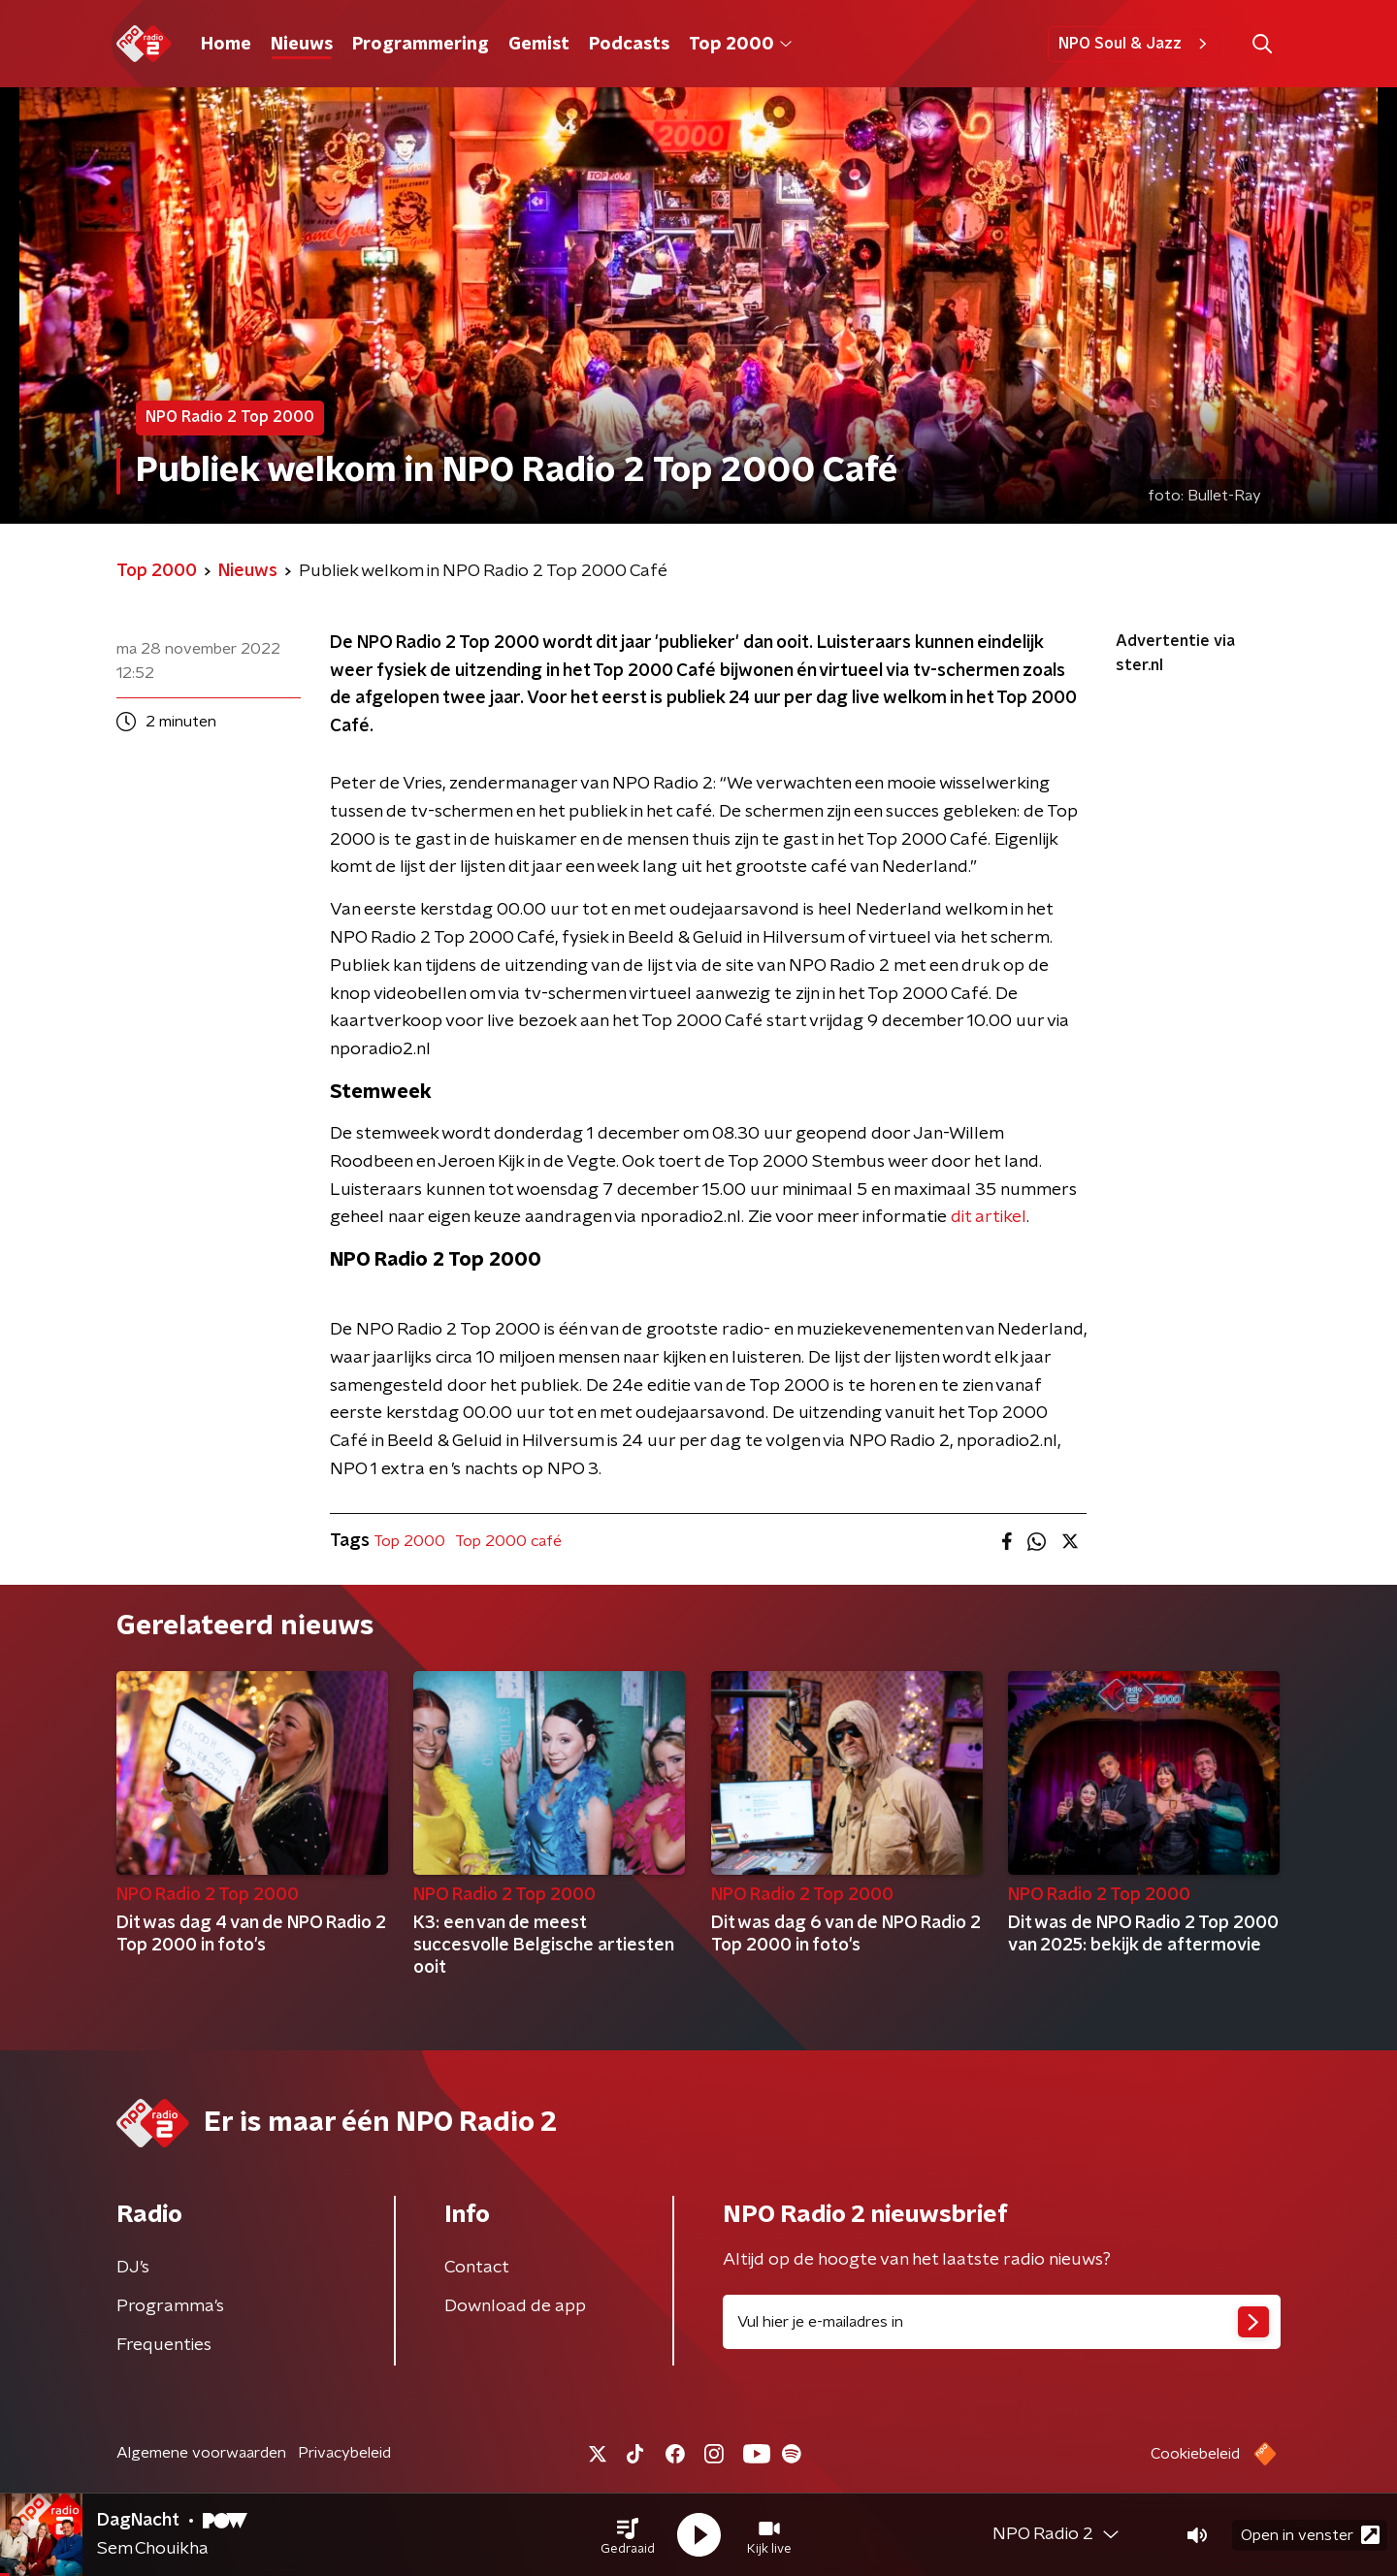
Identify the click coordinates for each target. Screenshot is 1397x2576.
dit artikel (988, 1217)
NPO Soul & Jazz (1135, 43)
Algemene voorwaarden (201, 2453)
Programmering (420, 44)
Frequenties (163, 2345)
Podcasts (629, 44)
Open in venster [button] (1310, 2535)
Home (226, 44)
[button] (628, 2535)
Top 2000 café (508, 1541)
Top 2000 (740, 44)
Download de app (515, 2306)
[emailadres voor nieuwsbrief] (1002, 2322)
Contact (476, 2267)
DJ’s (132, 2267)
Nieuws (302, 44)
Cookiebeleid (1195, 2454)
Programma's (170, 2306)
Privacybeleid (344, 2453)
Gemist (538, 44)
